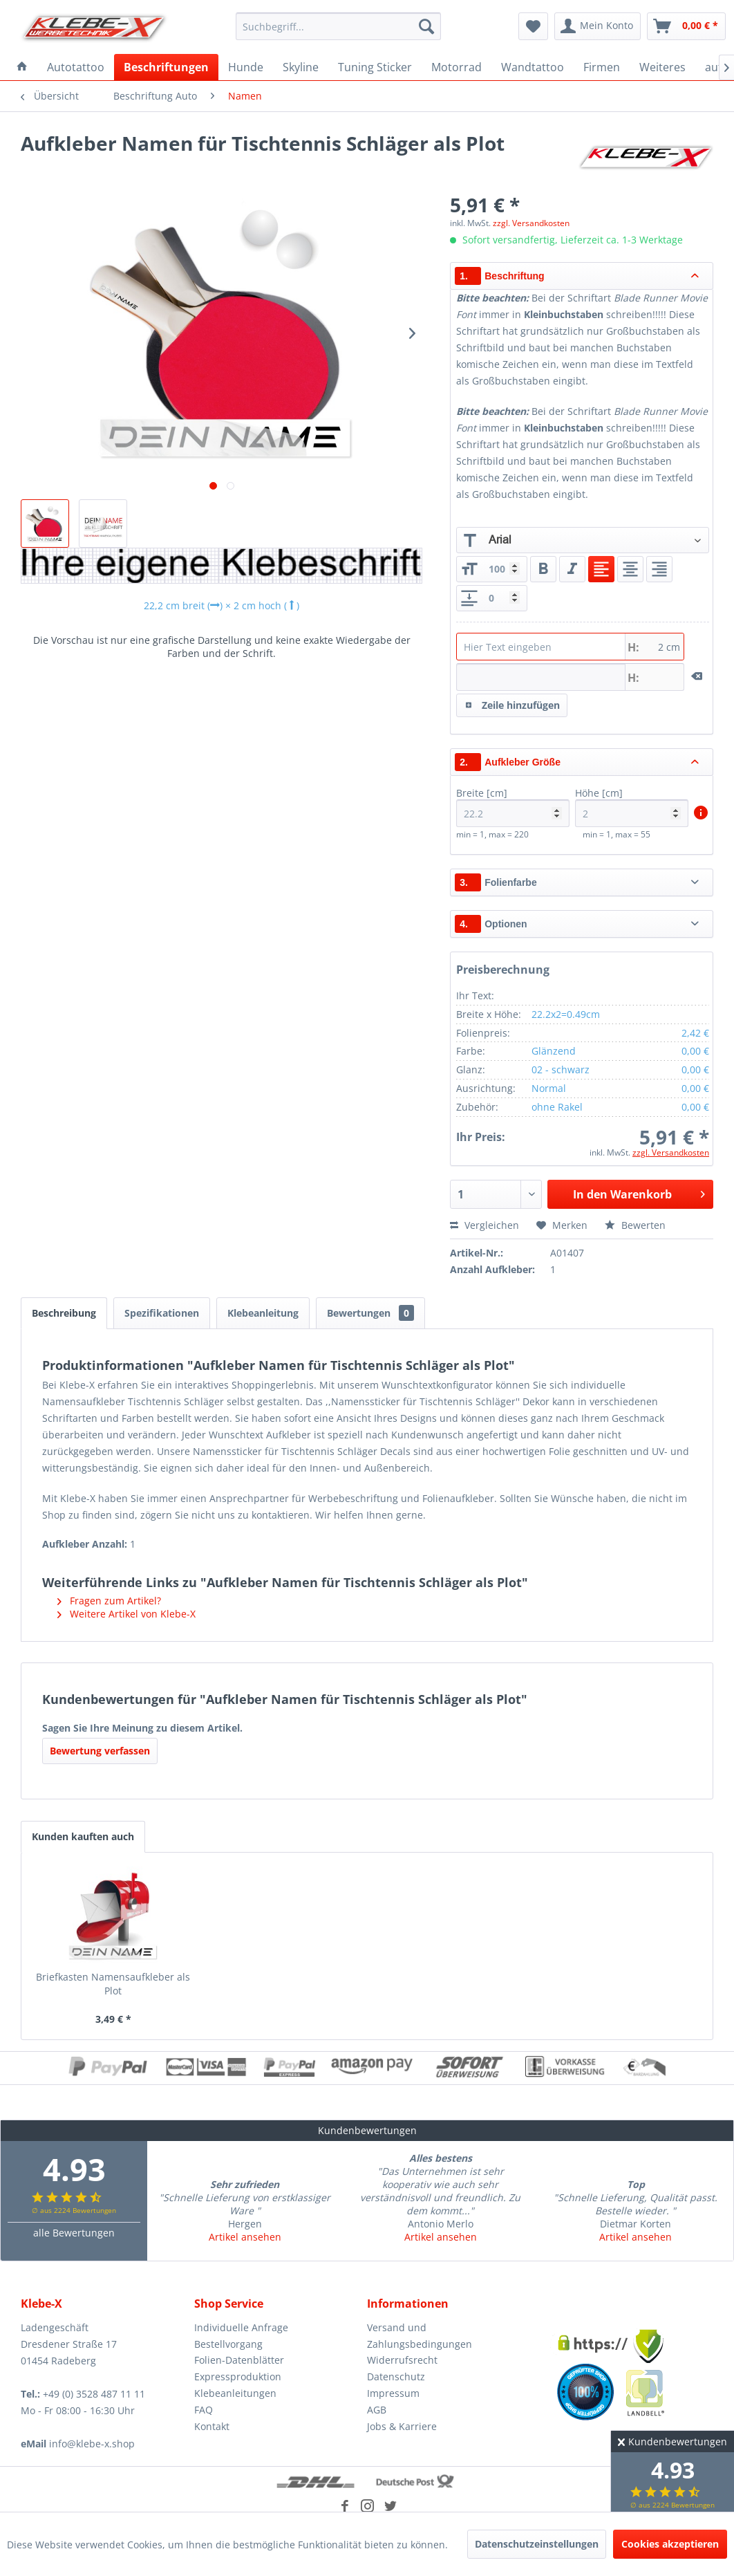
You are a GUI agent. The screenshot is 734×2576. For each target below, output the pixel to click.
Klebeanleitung (263, 1312)
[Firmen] (602, 67)
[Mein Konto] (597, 26)
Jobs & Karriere (402, 2426)
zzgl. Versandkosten (531, 223)
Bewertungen (370, 1313)
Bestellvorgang (228, 2344)
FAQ (203, 2409)
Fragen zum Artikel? (109, 1600)
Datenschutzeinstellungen (537, 2543)
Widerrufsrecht (402, 2359)
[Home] (22, 67)
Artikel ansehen (245, 2236)
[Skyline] (300, 67)
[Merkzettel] (533, 26)
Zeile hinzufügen (512, 703)
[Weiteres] (662, 67)
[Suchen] (426, 26)
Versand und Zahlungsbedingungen (419, 2336)
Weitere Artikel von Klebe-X (126, 1613)
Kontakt (211, 2426)
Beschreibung (64, 1312)
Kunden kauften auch (83, 1836)
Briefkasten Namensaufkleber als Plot (113, 1983)
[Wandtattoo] (532, 67)
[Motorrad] (456, 67)
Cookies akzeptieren (670, 2543)
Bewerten (635, 1225)
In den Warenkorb (639, 1192)
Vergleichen (484, 1225)
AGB (376, 2409)
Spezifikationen (161, 1312)
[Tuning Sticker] (375, 67)
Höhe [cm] (631, 806)
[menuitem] (338, 26)
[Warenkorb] (686, 26)
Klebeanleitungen (235, 2393)
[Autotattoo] (75, 67)
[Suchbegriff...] (338, 26)
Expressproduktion (237, 2376)
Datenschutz (396, 2376)
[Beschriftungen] (166, 67)
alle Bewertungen (74, 2232)
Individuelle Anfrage (241, 2327)
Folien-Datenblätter (239, 2359)
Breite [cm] (513, 806)
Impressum (393, 2393)
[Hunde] (245, 67)
